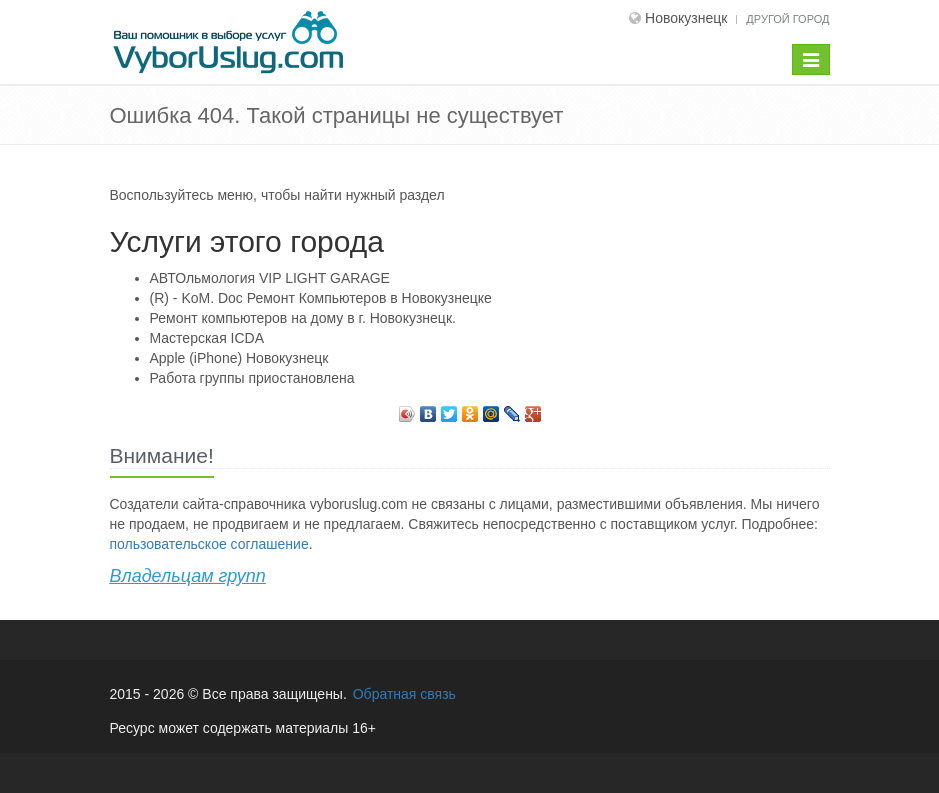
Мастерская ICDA (207, 338)
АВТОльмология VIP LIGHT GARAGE (270, 278)
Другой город (787, 19)
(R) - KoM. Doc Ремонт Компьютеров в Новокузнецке (321, 298)
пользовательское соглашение (209, 544)
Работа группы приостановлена (252, 378)
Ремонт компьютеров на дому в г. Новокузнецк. (303, 318)
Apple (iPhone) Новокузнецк (239, 358)
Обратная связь (404, 694)
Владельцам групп (188, 576)
